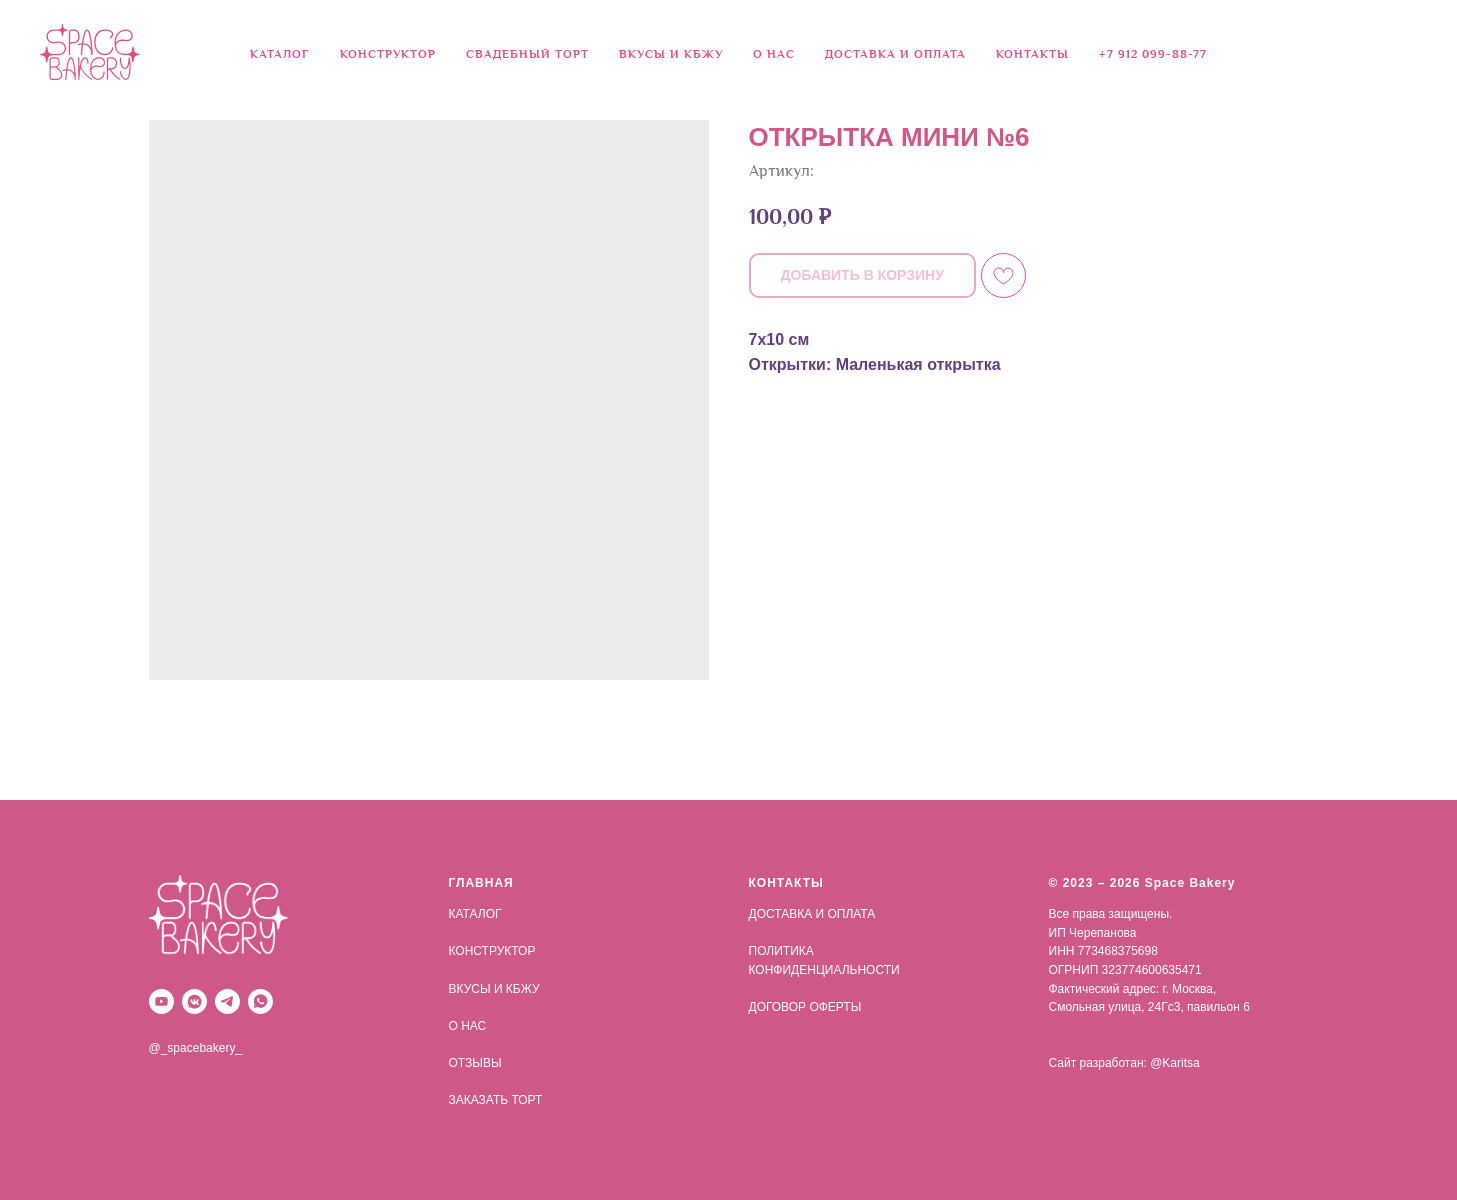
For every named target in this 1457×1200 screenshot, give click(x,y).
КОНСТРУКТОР (388, 54)
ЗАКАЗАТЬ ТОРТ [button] (496, 1100)
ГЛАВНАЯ (481, 883)
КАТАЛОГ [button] (280, 54)
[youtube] (161, 1001)
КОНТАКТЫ (1032, 54)
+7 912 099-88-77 (1153, 54)
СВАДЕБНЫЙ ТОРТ (527, 54)
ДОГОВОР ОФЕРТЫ (805, 1007)
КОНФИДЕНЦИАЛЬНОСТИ (824, 970)
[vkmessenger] (194, 1001)
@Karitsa (1175, 1063)
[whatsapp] (260, 1001)
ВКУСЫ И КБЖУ (671, 54)
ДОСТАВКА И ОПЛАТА (895, 54)
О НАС (774, 54)
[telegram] (227, 1001)
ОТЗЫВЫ (475, 1063)
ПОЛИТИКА (781, 951)
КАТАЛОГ (475, 914)
